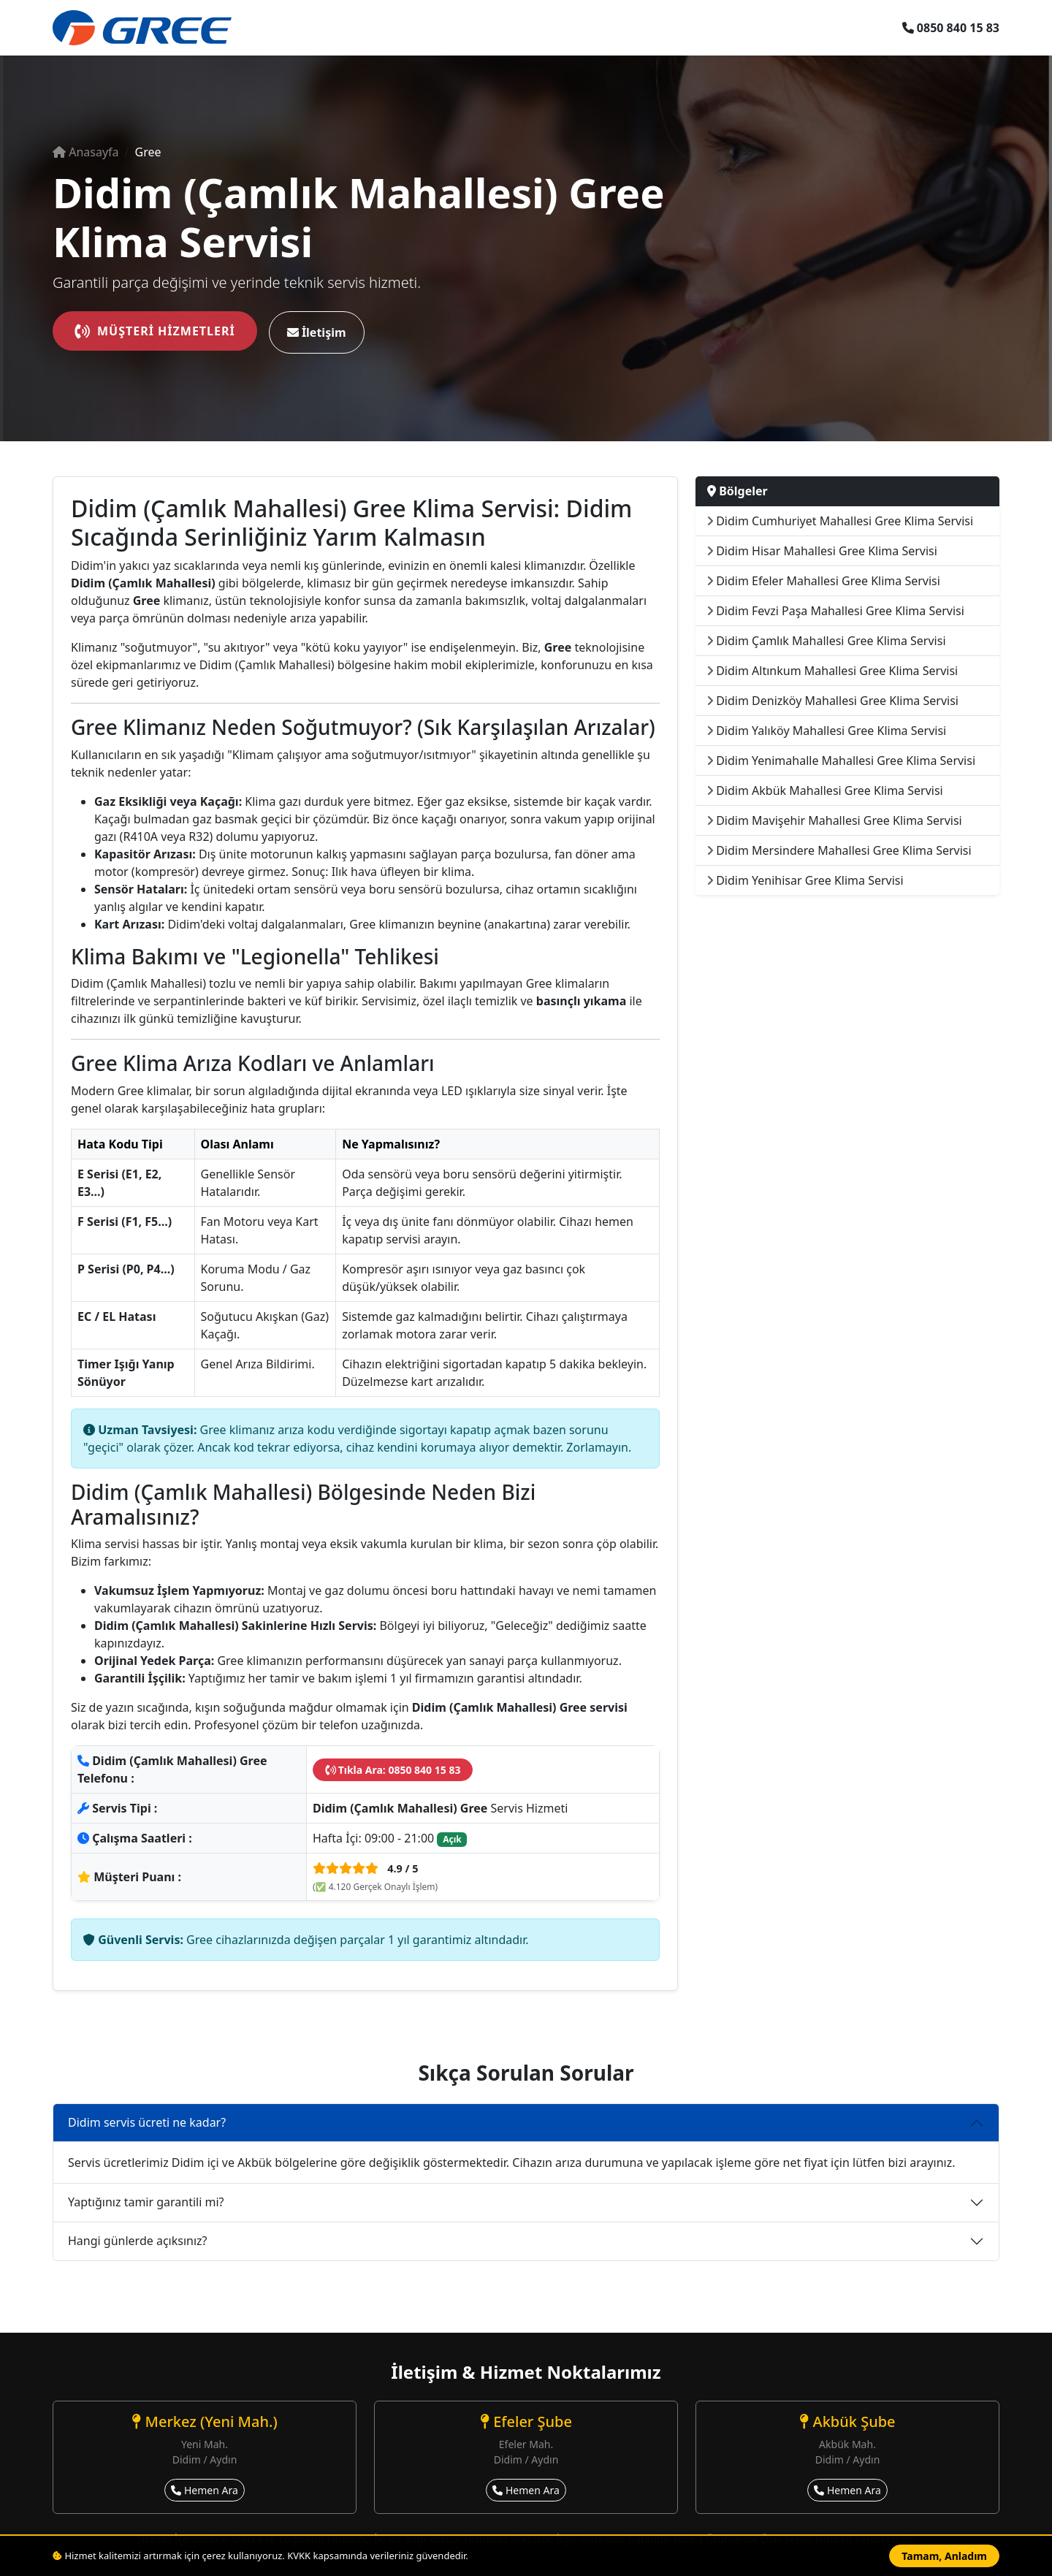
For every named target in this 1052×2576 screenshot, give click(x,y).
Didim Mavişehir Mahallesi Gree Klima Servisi (834, 820)
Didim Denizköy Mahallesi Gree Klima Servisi (832, 701)
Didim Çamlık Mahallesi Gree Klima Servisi (826, 641)
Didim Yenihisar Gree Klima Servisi (805, 880)
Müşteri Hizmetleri (155, 331)
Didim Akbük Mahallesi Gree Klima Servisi (825, 790)
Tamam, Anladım (944, 2556)
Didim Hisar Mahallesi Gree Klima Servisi (822, 551)
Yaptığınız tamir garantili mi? (146, 2202)
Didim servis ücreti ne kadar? (147, 2122)
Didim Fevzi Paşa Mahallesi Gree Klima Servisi (835, 611)
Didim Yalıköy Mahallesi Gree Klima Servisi (826, 731)
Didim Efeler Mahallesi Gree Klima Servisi (823, 581)
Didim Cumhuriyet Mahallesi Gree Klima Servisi (840, 521)
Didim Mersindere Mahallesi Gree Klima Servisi (839, 850)
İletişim (316, 332)
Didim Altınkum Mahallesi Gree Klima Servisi (832, 671)
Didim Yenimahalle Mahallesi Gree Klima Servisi (841, 760)
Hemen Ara (204, 2490)
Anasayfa (86, 152)
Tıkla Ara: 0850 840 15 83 (392, 1770)
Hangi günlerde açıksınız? (137, 2241)
